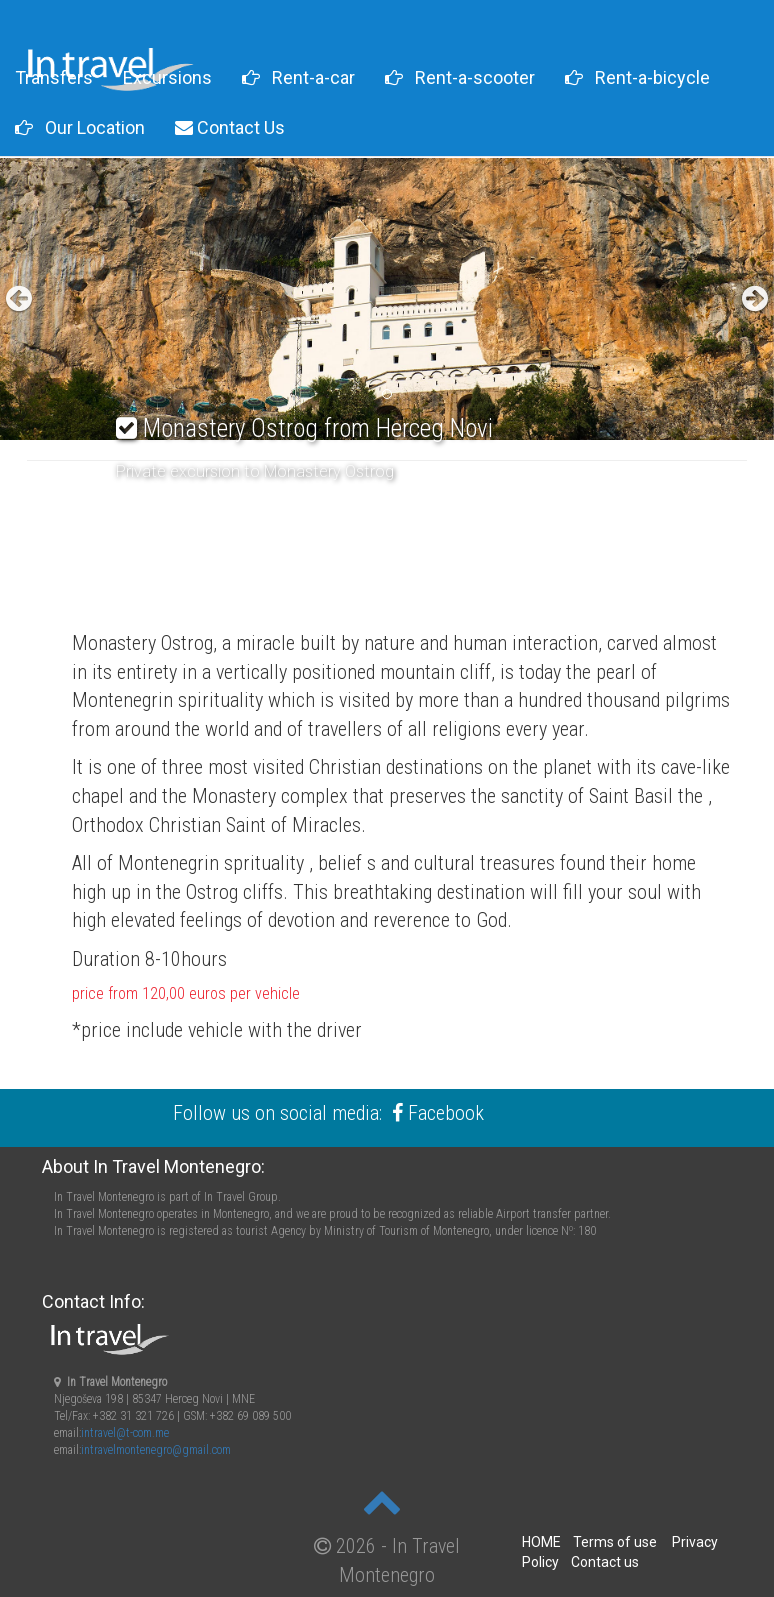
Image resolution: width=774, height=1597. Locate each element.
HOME (541, 1542)
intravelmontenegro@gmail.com (156, 1450)
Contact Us (230, 127)
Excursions (167, 77)
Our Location (80, 127)
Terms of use (615, 1542)
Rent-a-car (298, 77)
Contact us (605, 1562)
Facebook (446, 1113)
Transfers (54, 77)
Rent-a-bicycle (637, 77)
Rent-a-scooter (460, 77)
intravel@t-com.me (125, 1433)
